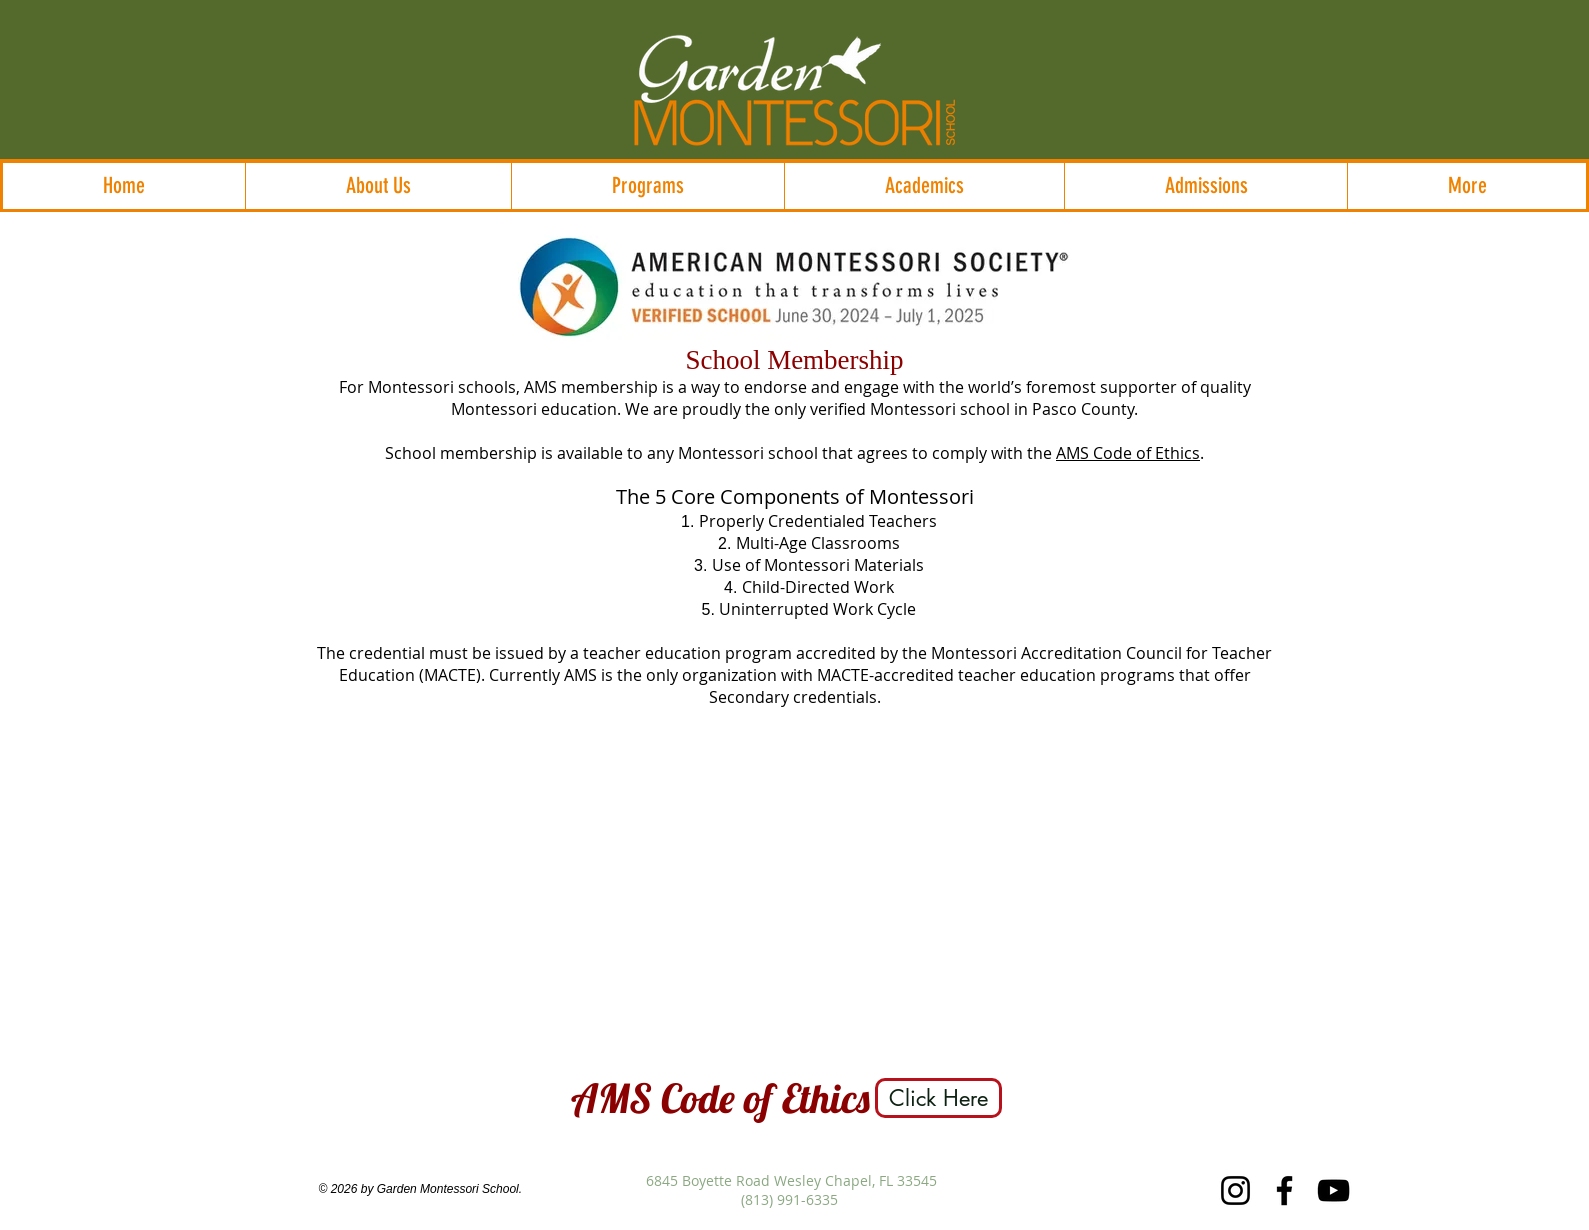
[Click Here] (938, 1098)
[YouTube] (1333, 1190)
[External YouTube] (794, 891)
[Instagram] (1235, 1190)
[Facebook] (1284, 1190)
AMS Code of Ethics (1128, 453)
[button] (378, 186)
